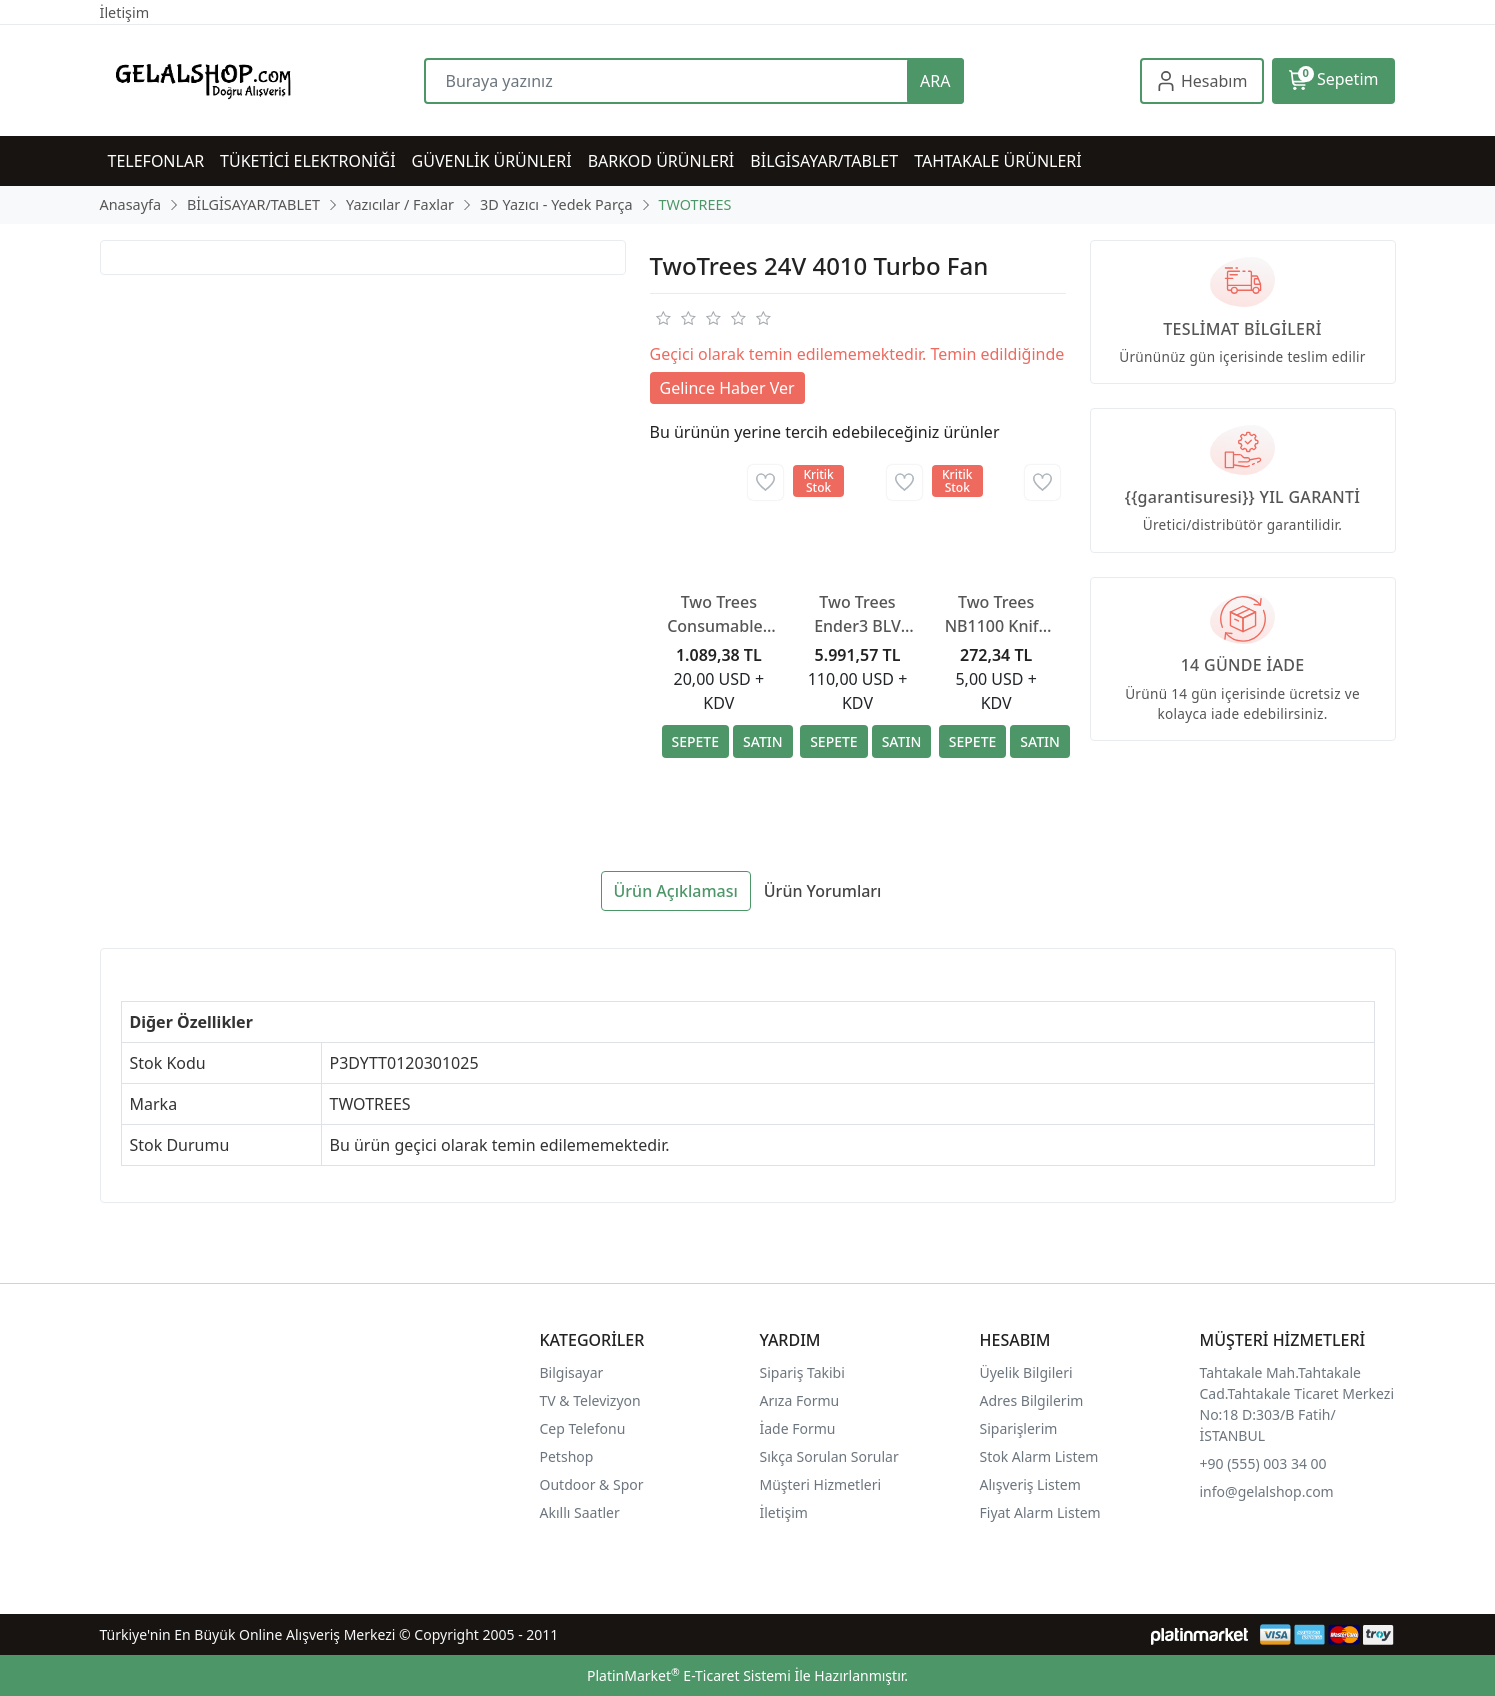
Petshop (567, 1456)
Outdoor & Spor (592, 1484)
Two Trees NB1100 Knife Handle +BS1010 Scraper (996, 614)
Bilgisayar (572, 1372)
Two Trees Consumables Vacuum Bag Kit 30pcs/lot (718, 614)
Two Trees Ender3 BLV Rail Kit (857, 614)
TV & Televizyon (590, 1400)
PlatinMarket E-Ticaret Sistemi (689, 1675)
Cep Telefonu (583, 1428)
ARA (935, 81)
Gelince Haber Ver (727, 388)
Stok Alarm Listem (1039, 1456)
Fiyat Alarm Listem (1040, 1512)
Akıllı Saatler (580, 1512)
